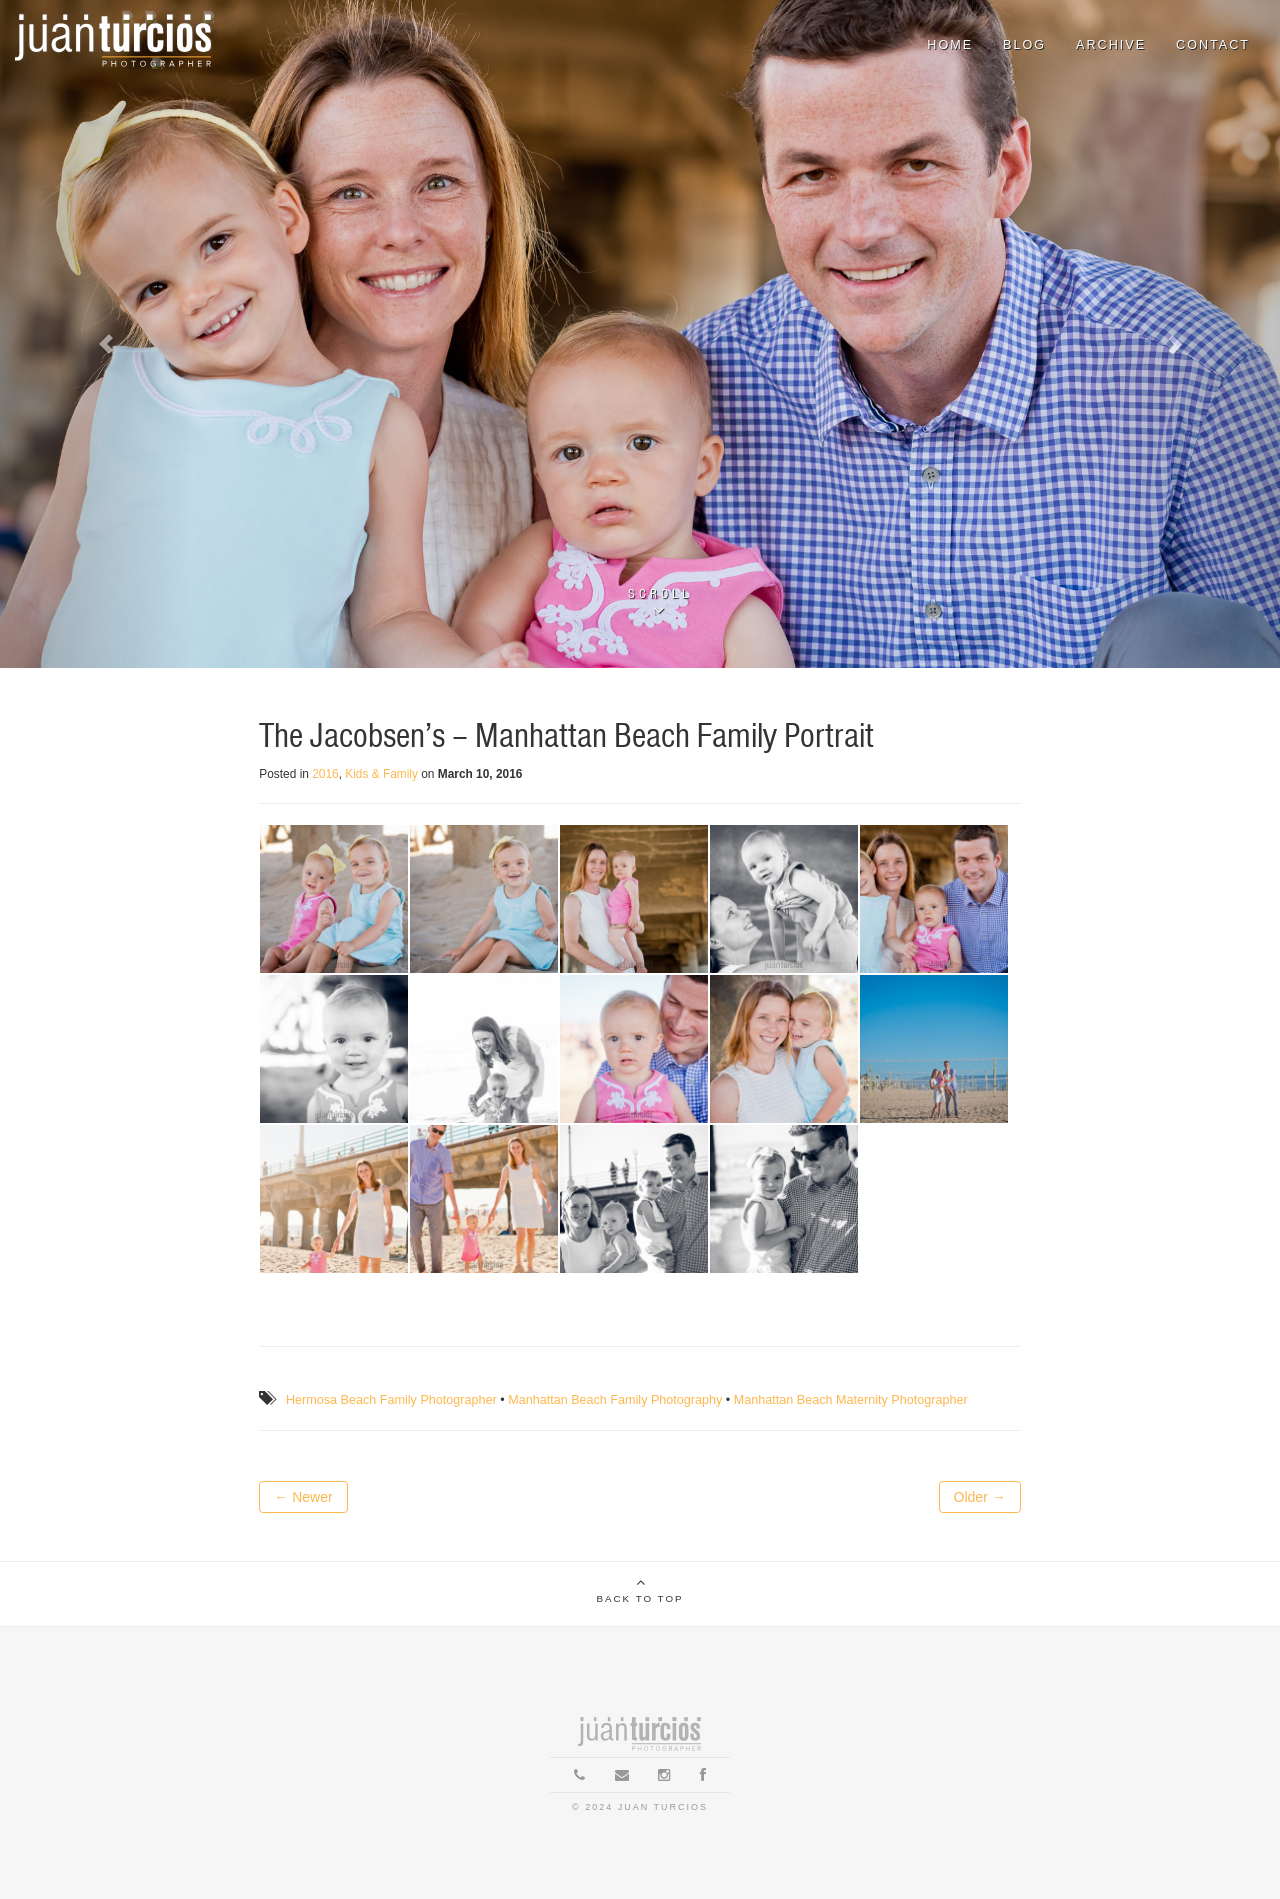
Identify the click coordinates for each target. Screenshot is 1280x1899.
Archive (1111, 45)
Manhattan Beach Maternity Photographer (851, 1400)
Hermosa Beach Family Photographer (391, 1400)
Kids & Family (381, 774)
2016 (325, 774)
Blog (1024, 45)
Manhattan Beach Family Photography (615, 1400)
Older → (980, 1497)
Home (950, 45)
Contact (1213, 45)
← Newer (303, 1497)
